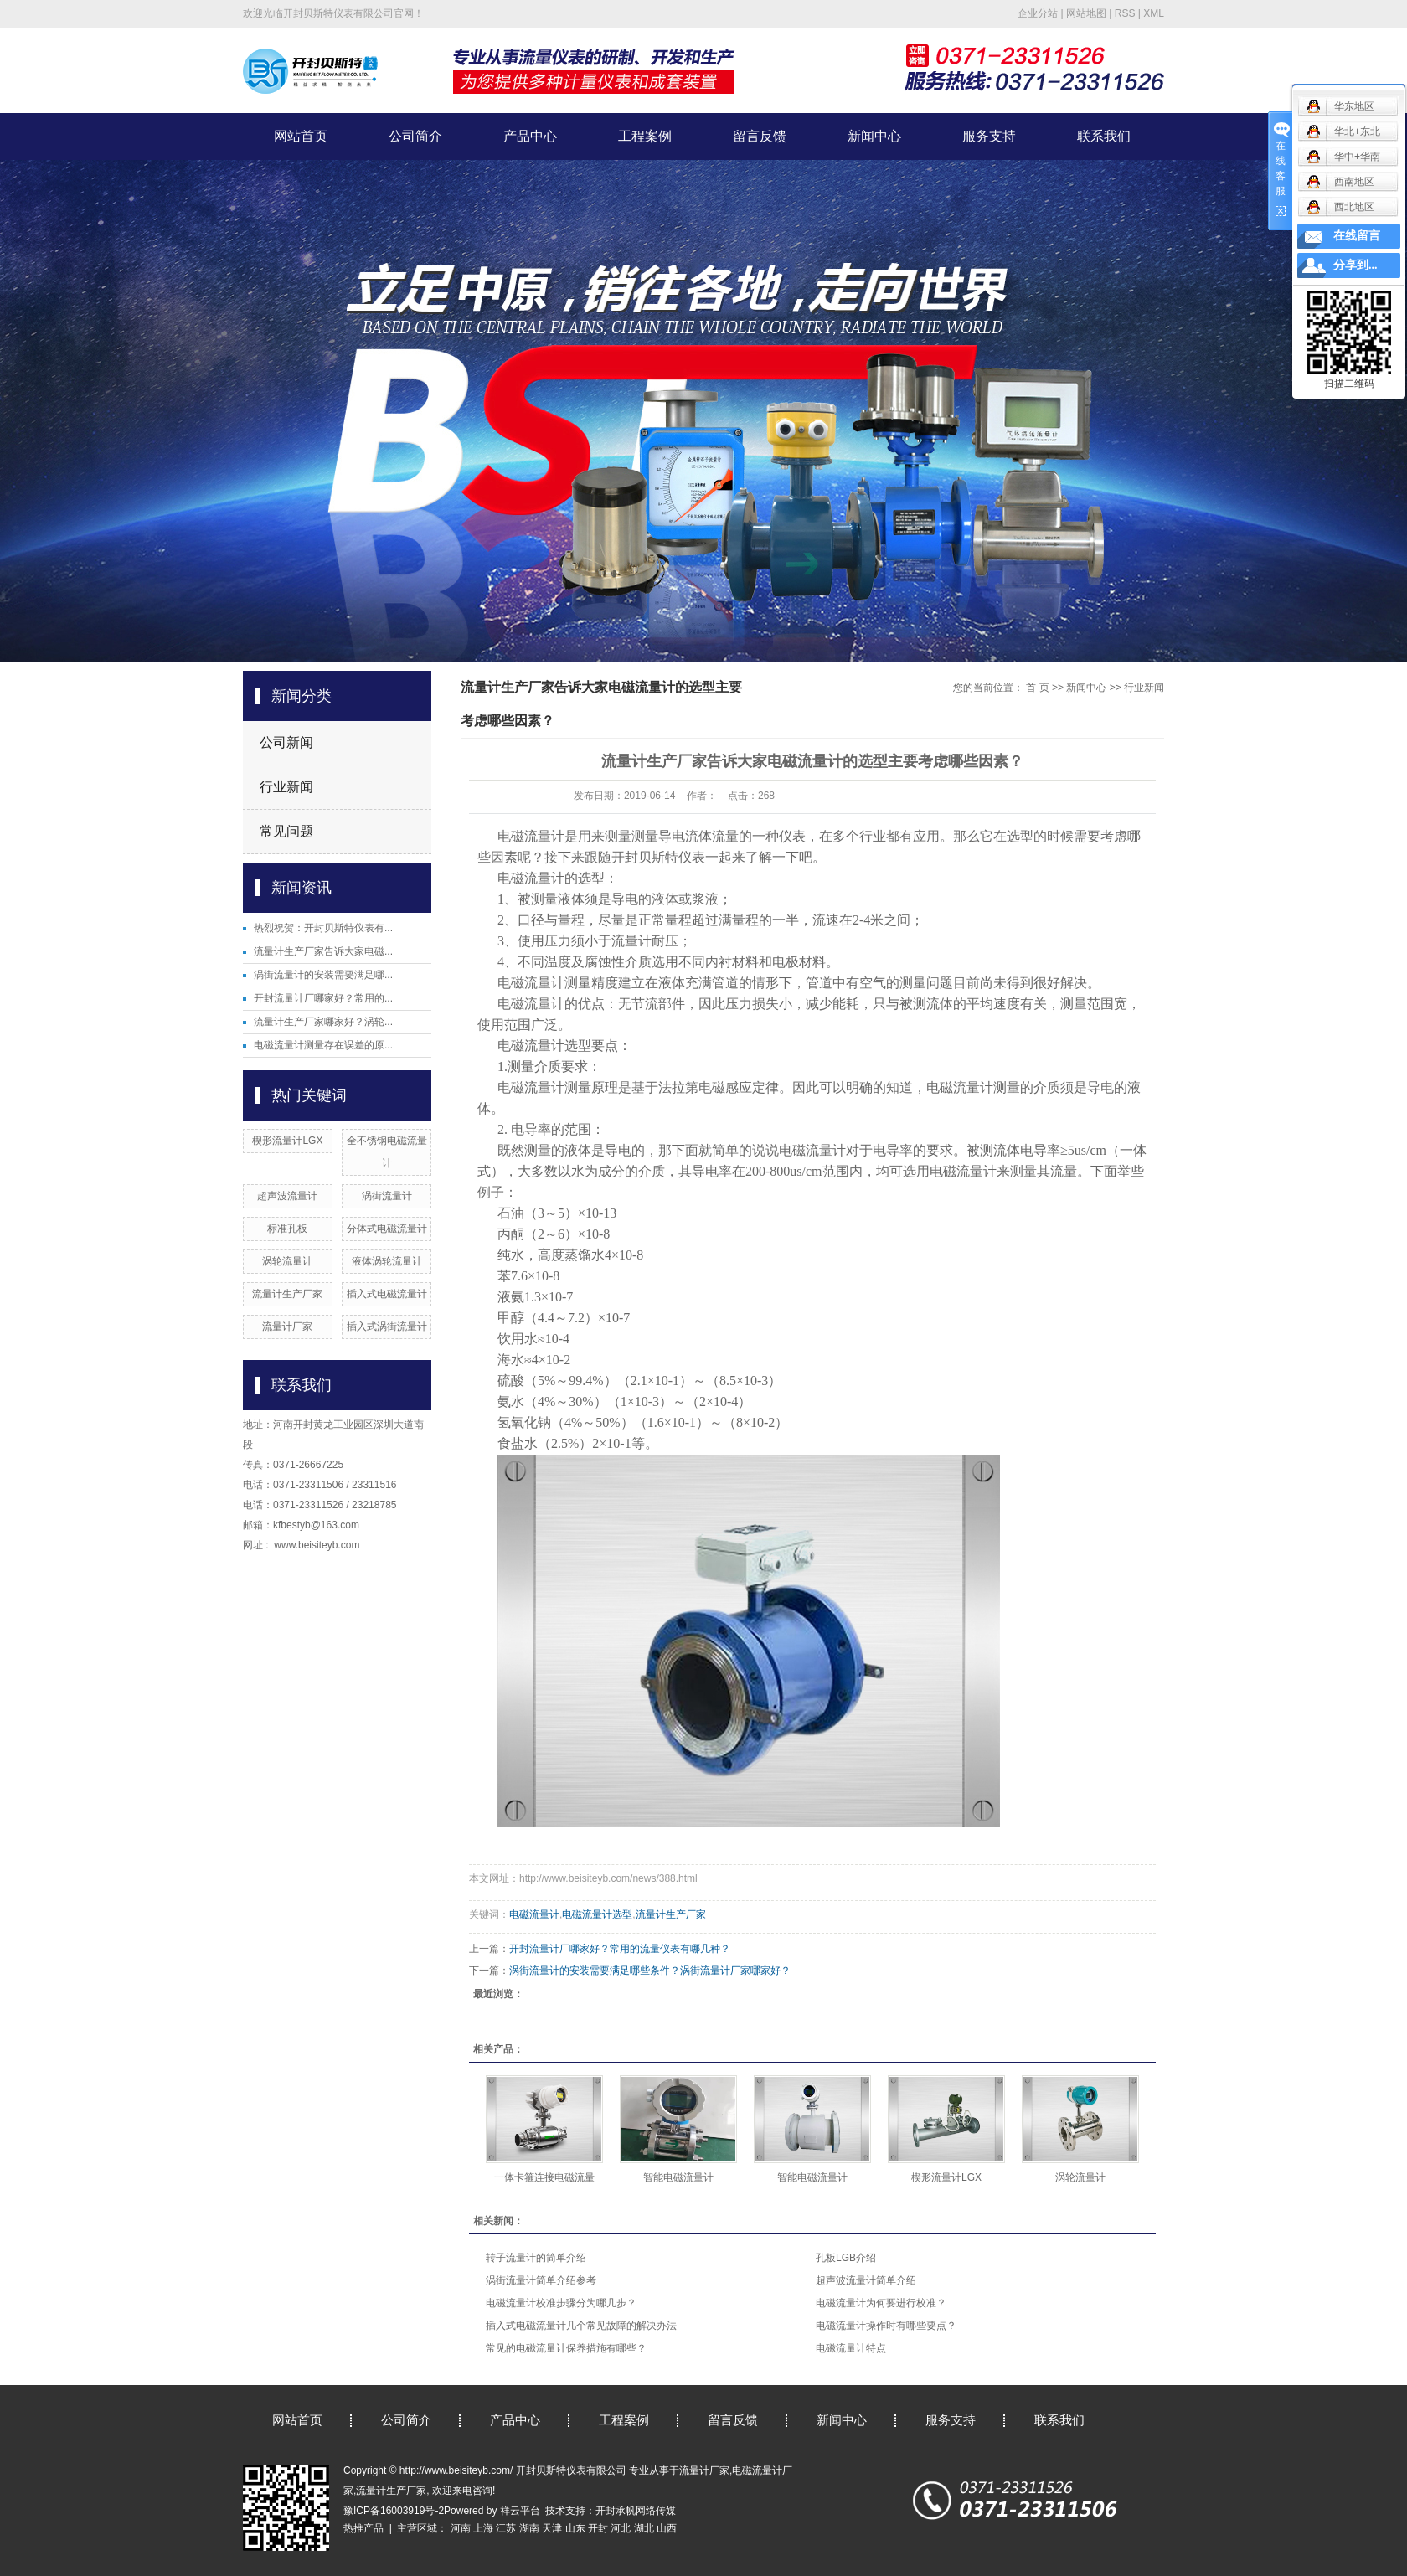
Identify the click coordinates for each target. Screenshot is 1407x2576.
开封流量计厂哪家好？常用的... (323, 998)
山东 (575, 2528)
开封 (598, 2528)
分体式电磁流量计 (387, 1228)
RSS (1125, 13)
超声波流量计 (287, 1196)
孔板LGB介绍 (846, 2258)
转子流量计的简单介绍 (536, 2258)
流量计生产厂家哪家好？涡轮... (323, 1022)
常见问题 (286, 831)
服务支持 (989, 136)
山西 (667, 2528)
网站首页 (300, 136)
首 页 (1037, 687)
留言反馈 (759, 136)
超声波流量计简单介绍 (866, 2280)
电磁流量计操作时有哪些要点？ (886, 2325)
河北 (621, 2528)
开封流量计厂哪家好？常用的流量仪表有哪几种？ (619, 1949)
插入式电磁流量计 (387, 1294)
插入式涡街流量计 (387, 1326)
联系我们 (1104, 136)
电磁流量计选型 (597, 1914)
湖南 (529, 2528)
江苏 (506, 2528)
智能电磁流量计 (678, 2177)
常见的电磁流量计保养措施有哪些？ (566, 2348)
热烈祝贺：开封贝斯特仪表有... (323, 928)
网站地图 (1086, 13)
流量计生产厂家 (287, 1294)
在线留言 (1356, 235)
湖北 (644, 2528)
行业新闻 (286, 787)
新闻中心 (874, 136)
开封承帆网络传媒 (635, 2511)
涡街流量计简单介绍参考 (541, 2280)
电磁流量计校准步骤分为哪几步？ (561, 2303)
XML (1153, 13)
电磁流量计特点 (851, 2348)
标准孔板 (287, 1228)
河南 (461, 2528)
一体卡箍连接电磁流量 (544, 2177)
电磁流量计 (534, 1914)
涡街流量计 (387, 1196)
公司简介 (415, 136)
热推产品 (363, 2528)
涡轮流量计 (287, 1261)
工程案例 (645, 136)
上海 (483, 2528)
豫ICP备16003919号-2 (393, 2511)
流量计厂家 (287, 1326)
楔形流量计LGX (287, 1140)
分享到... (1355, 265)
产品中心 (530, 136)
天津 (552, 2528)
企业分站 (1038, 13)
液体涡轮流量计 (387, 1261)
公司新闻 (286, 742)
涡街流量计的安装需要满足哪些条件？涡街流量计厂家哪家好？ (650, 1970)
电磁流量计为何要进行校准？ (881, 2303)
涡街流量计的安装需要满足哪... (323, 975)
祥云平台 (520, 2511)
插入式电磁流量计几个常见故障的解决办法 (581, 2325)
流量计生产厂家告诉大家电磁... (323, 951)
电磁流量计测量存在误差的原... (323, 1045)
